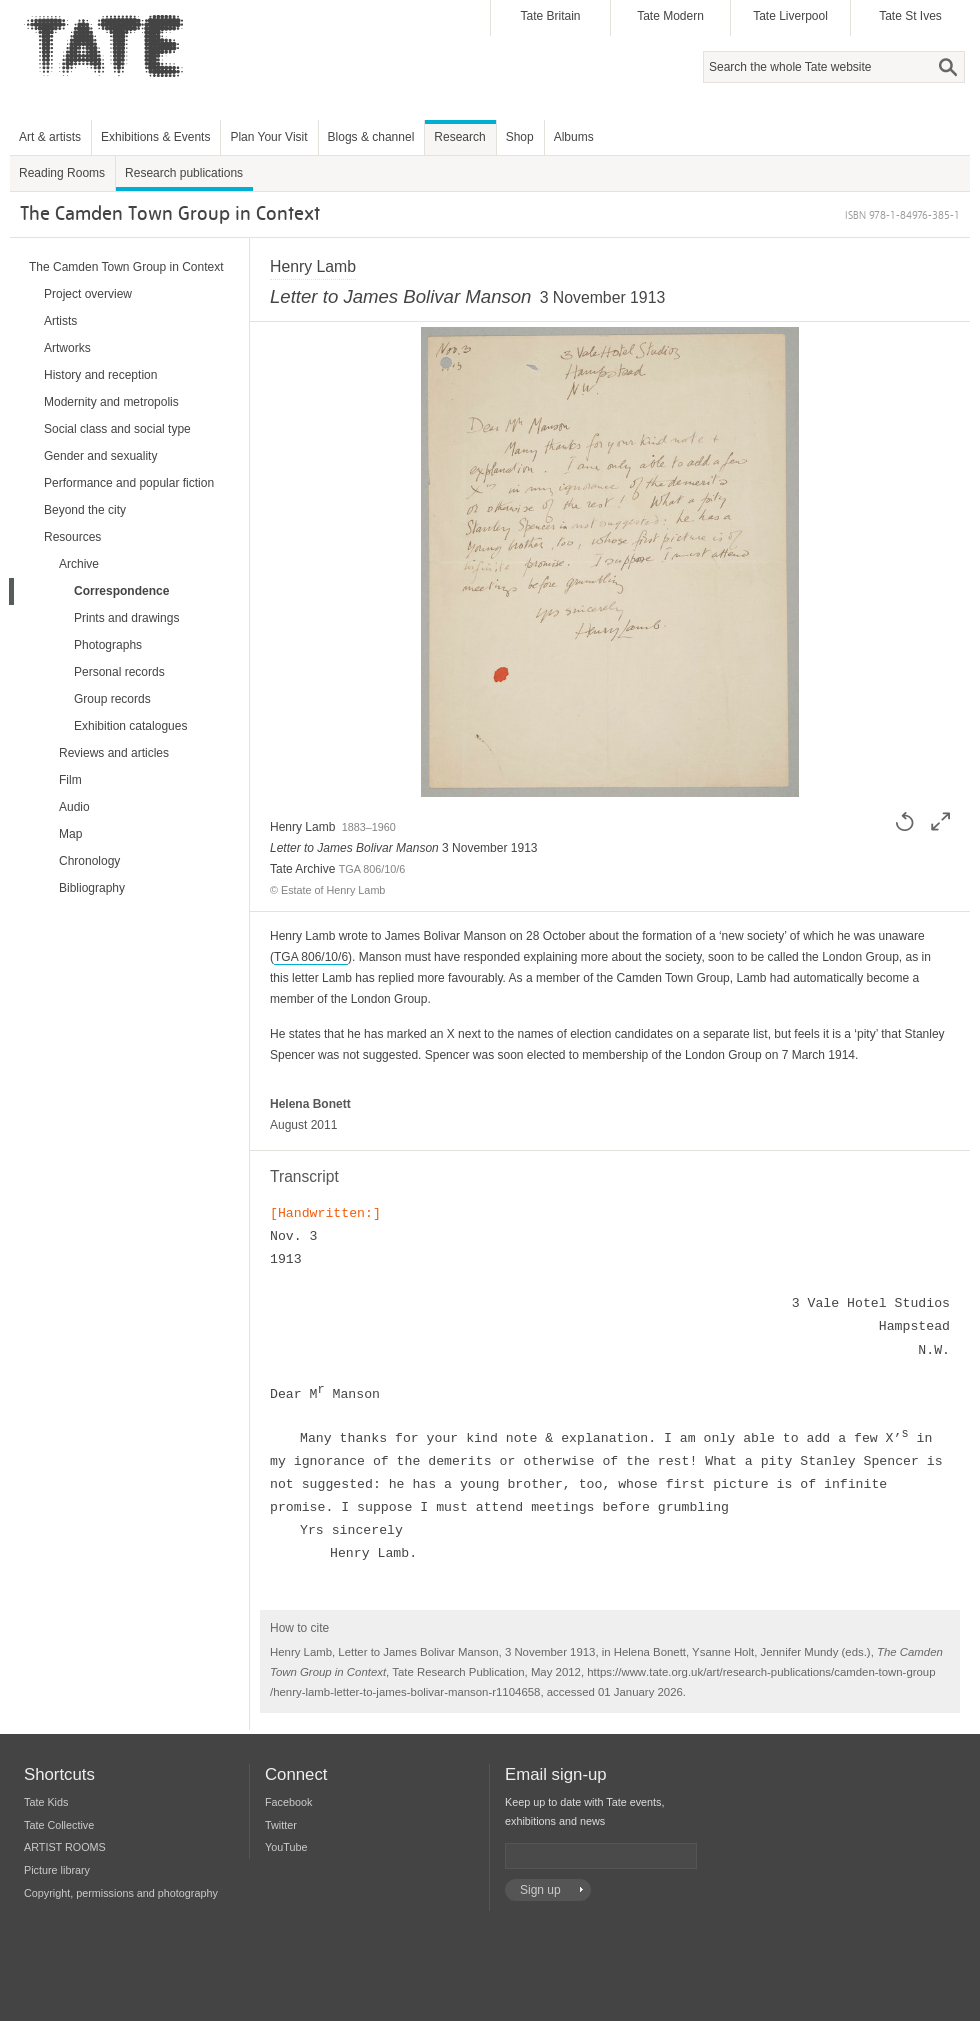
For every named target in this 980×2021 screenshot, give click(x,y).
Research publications (184, 173)
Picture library (57, 1870)
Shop (520, 137)
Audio (74, 807)
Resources (72, 537)
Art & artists (50, 137)
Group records (112, 699)
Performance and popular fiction (129, 483)
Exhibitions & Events (155, 137)
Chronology (89, 861)
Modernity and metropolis (111, 402)
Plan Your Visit (268, 137)
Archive (79, 564)
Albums (574, 137)
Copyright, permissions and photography (121, 1893)
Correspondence (121, 591)
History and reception (100, 375)
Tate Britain (550, 16)
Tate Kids (46, 1802)
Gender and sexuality (100, 456)
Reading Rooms (62, 173)
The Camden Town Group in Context (126, 267)
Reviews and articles (114, 753)
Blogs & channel (371, 137)
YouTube (286, 1847)
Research (459, 137)
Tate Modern (670, 16)
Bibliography (92, 888)
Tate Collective (59, 1825)
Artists (60, 321)
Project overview (88, 294)
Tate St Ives (910, 16)
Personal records (119, 672)
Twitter (281, 1825)
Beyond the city (85, 510)
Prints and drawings (126, 618)
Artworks (67, 348)
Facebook (288, 1802)
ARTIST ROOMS (65, 1847)
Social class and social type (117, 429)
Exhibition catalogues (130, 726)
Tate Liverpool (790, 16)
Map (70, 834)
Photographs (108, 645)
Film (70, 780)
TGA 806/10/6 (311, 957)
